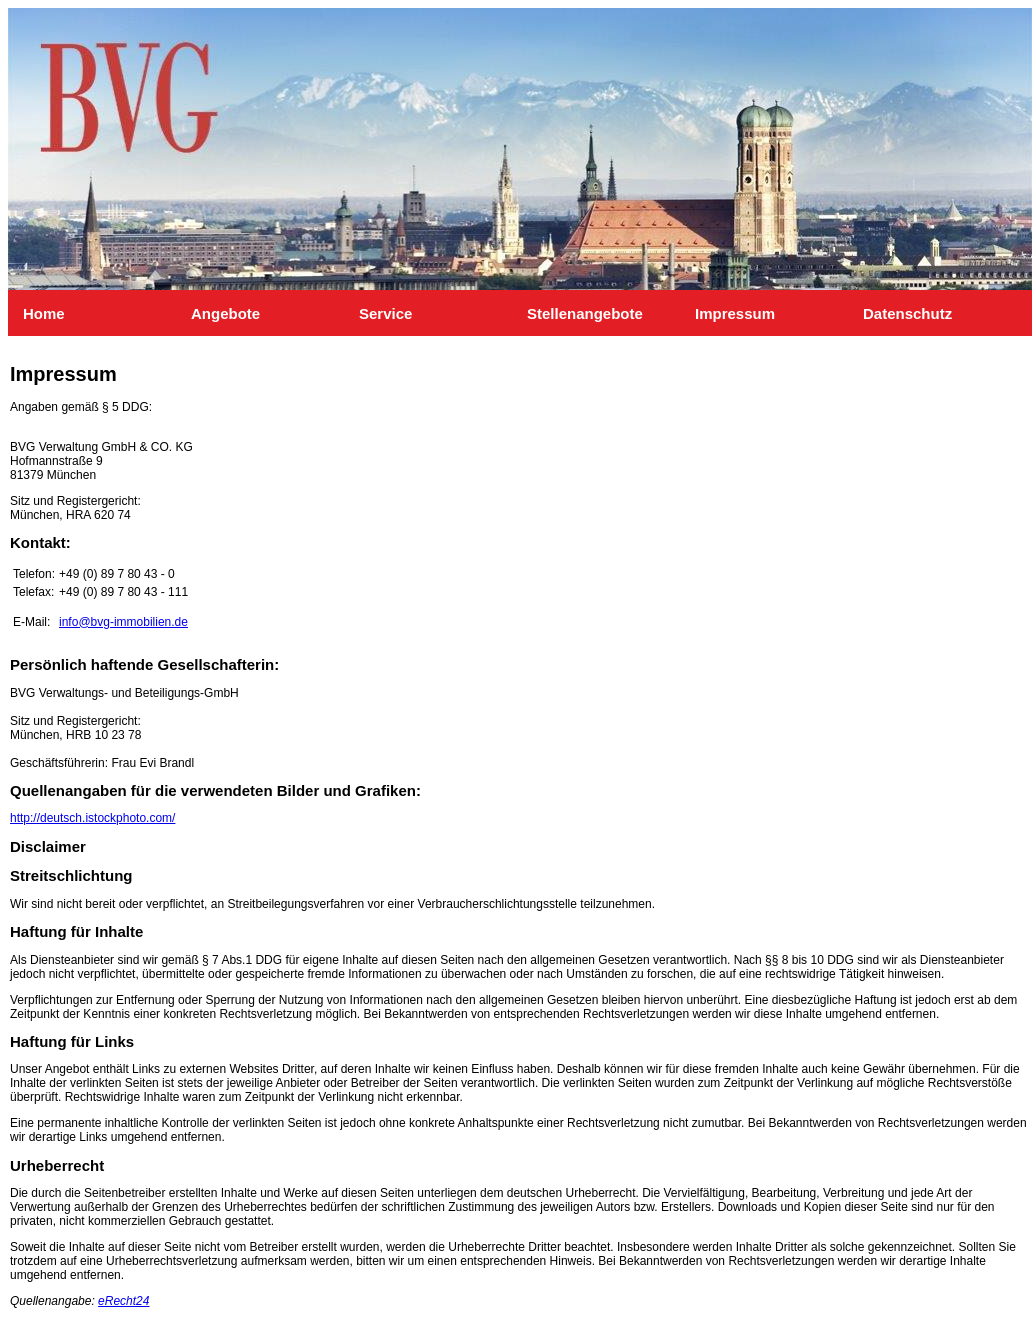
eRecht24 (123, 1301)
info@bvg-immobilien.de (123, 622)
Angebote (199, 313)
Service (367, 313)
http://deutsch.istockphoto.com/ (92, 818)
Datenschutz (871, 313)
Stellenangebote (535, 313)
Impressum (703, 313)
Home (31, 313)
